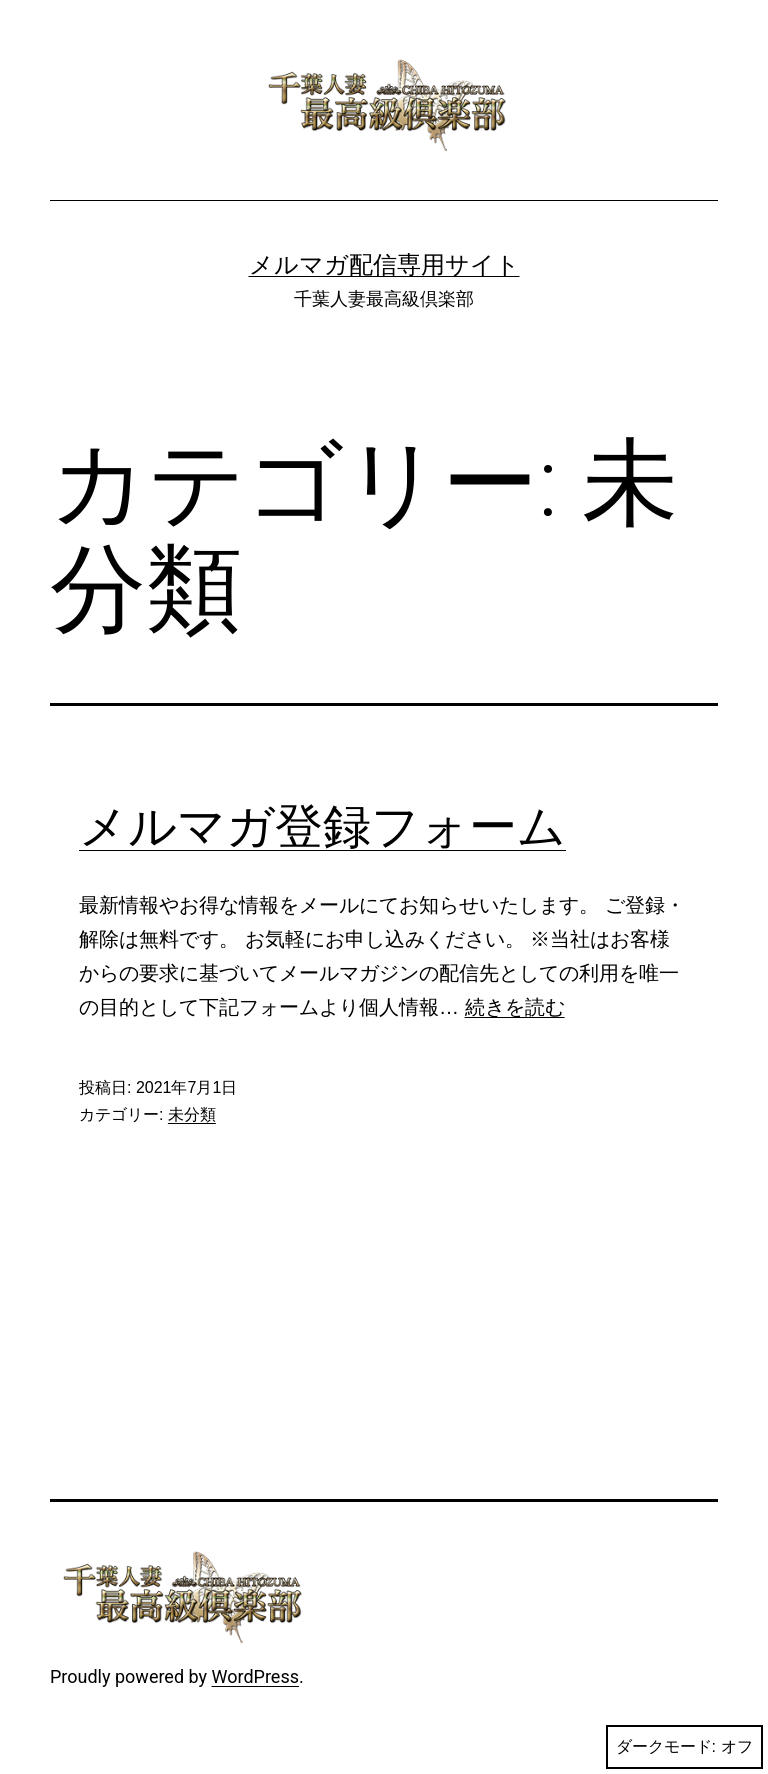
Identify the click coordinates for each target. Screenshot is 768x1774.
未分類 (192, 1114)
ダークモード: (684, 1747)
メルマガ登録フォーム (322, 826)
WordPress (255, 1676)
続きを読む (515, 1007)
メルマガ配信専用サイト (384, 265)
